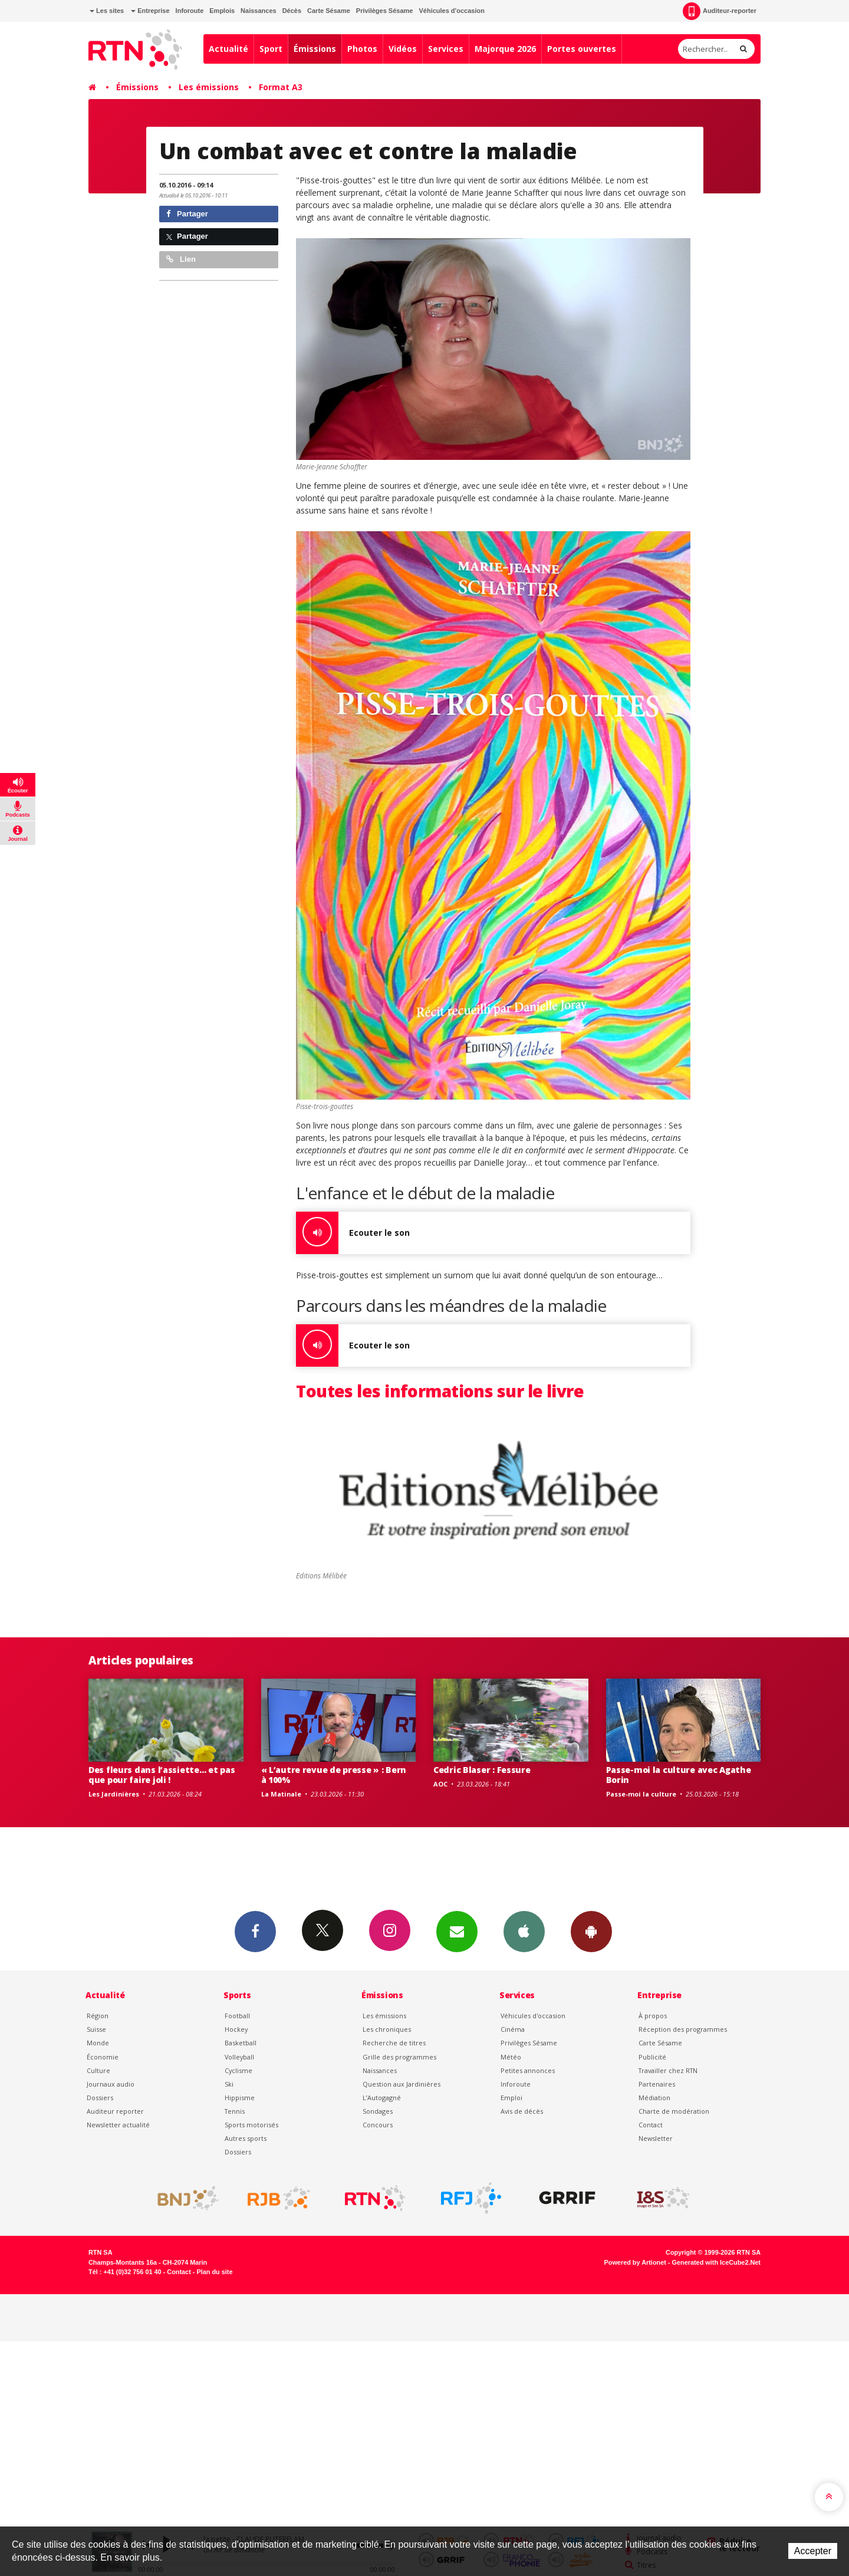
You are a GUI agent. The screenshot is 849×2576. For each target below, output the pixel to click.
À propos (653, 2015)
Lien (181, 259)
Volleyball (239, 2057)
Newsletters (457, 1931)
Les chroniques (387, 2029)
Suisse (96, 2029)
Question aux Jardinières (401, 2084)
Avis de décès (522, 2111)
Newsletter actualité (118, 2124)
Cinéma (513, 2029)
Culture (98, 2070)
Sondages (378, 2111)
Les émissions (209, 87)
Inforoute (190, 10)
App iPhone (524, 1931)
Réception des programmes (683, 2029)
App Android (591, 1931)
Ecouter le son (353, 1233)
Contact (651, 2124)
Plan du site (214, 2271)
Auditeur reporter (115, 2111)
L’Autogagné (382, 2097)
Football (237, 2015)
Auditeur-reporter (719, 11)
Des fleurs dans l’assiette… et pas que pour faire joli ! (161, 1774)
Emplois (222, 10)
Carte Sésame (328, 10)
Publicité (652, 2057)
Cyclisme (238, 2070)
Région (97, 2015)
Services (445, 48)
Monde (98, 2043)
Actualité (228, 48)
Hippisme (240, 2097)
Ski (229, 2084)
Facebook (255, 1931)
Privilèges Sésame (384, 10)
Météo (511, 2057)
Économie (103, 2057)
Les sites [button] (107, 10)
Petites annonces (528, 2070)
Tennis (235, 2111)
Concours (378, 2124)
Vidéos (403, 48)
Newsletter (656, 2138)
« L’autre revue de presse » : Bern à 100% (333, 1774)
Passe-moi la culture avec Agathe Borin (678, 1774)
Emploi (511, 2097)
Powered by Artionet (635, 2262)
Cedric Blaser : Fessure (482, 1769)
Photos (362, 48)
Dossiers (100, 2097)
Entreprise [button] (150, 10)
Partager (187, 213)
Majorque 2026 (505, 48)
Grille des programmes (399, 2057)
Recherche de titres (394, 2043)
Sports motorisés (251, 2124)
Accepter (812, 2551)
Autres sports (245, 2138)
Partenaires (657, 2084)
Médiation (654, 2097)
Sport (270, 48)
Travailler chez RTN (668, 2070)
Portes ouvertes (581, 48)
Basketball (240, 2043)
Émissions (315, 48)
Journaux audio (110, 2084)
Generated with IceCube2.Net (716, 2262)
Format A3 (280, 87)
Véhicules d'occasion (451, 10)
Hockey (236, 2029)
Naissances (259, 10)
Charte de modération (674, 2111)
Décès (291, 10)
